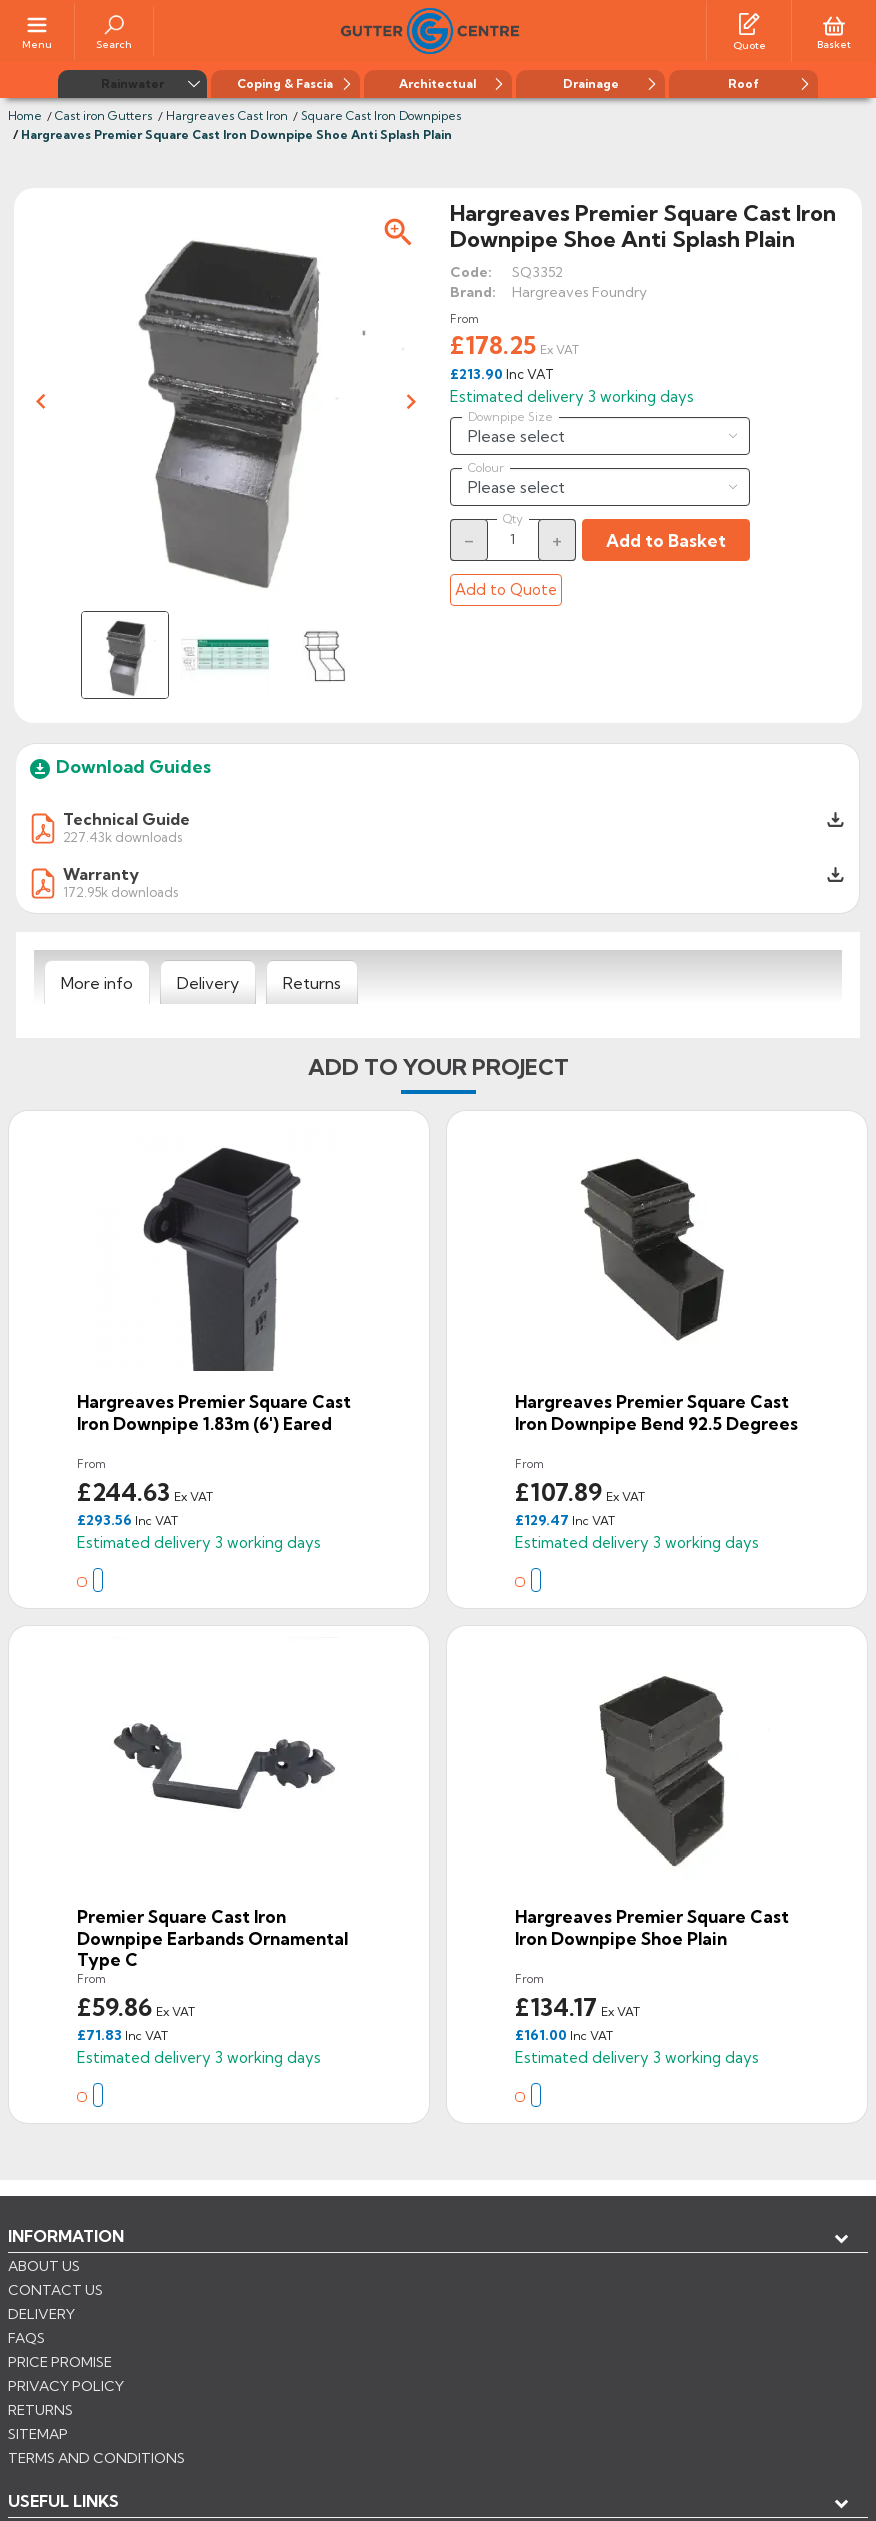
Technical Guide (126, 819)
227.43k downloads (122, 836)
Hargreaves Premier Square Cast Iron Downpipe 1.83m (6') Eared (214, 1412)
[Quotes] (749, 23)
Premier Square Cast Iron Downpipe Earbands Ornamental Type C (212, 1938)
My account (80, 2302)
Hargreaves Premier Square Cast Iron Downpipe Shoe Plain (652, 1927)
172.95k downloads (120, 891)
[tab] (97, 983)
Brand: (473, 292)
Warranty (101, 874)
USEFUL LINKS (63, 2269)
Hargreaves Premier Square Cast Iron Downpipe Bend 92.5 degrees (656, 1412)
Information (66, 2236)
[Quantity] (513, 539)
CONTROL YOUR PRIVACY (97, 2432)
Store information (110, 2335)
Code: (471, 272)
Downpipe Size (510, 417)
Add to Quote (506, 589)
